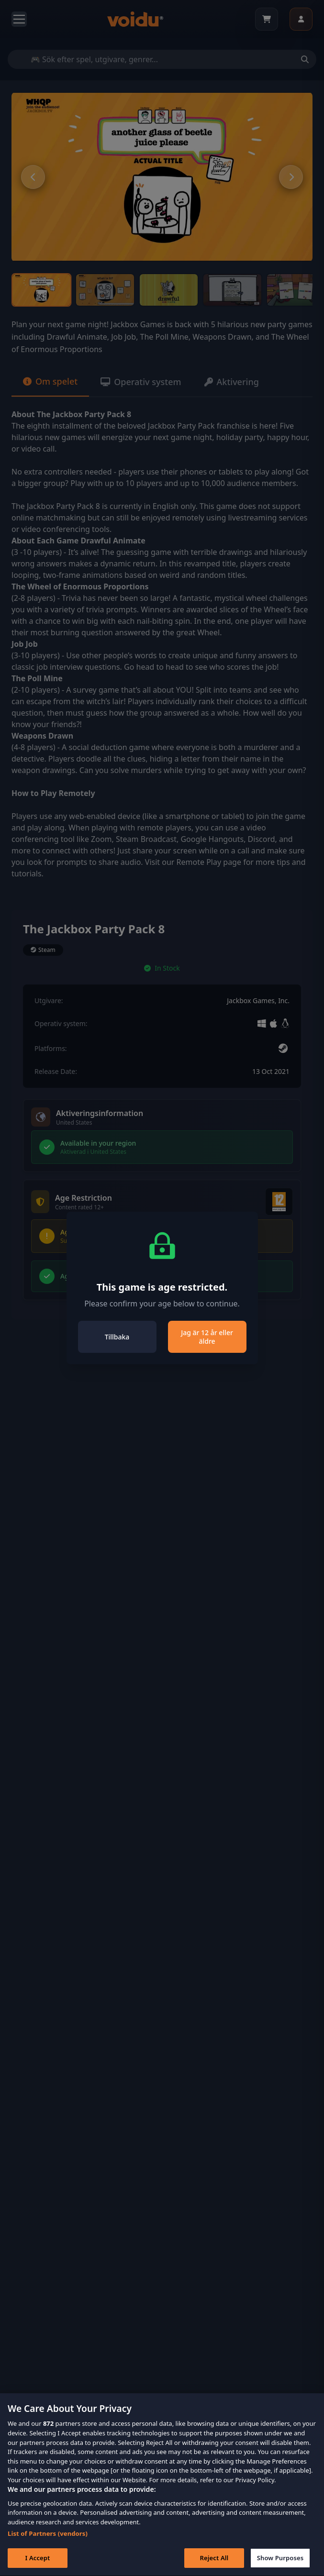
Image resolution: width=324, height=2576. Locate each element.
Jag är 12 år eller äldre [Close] (207, 1337)
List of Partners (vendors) (48, 2549)
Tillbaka (117, 1336)
